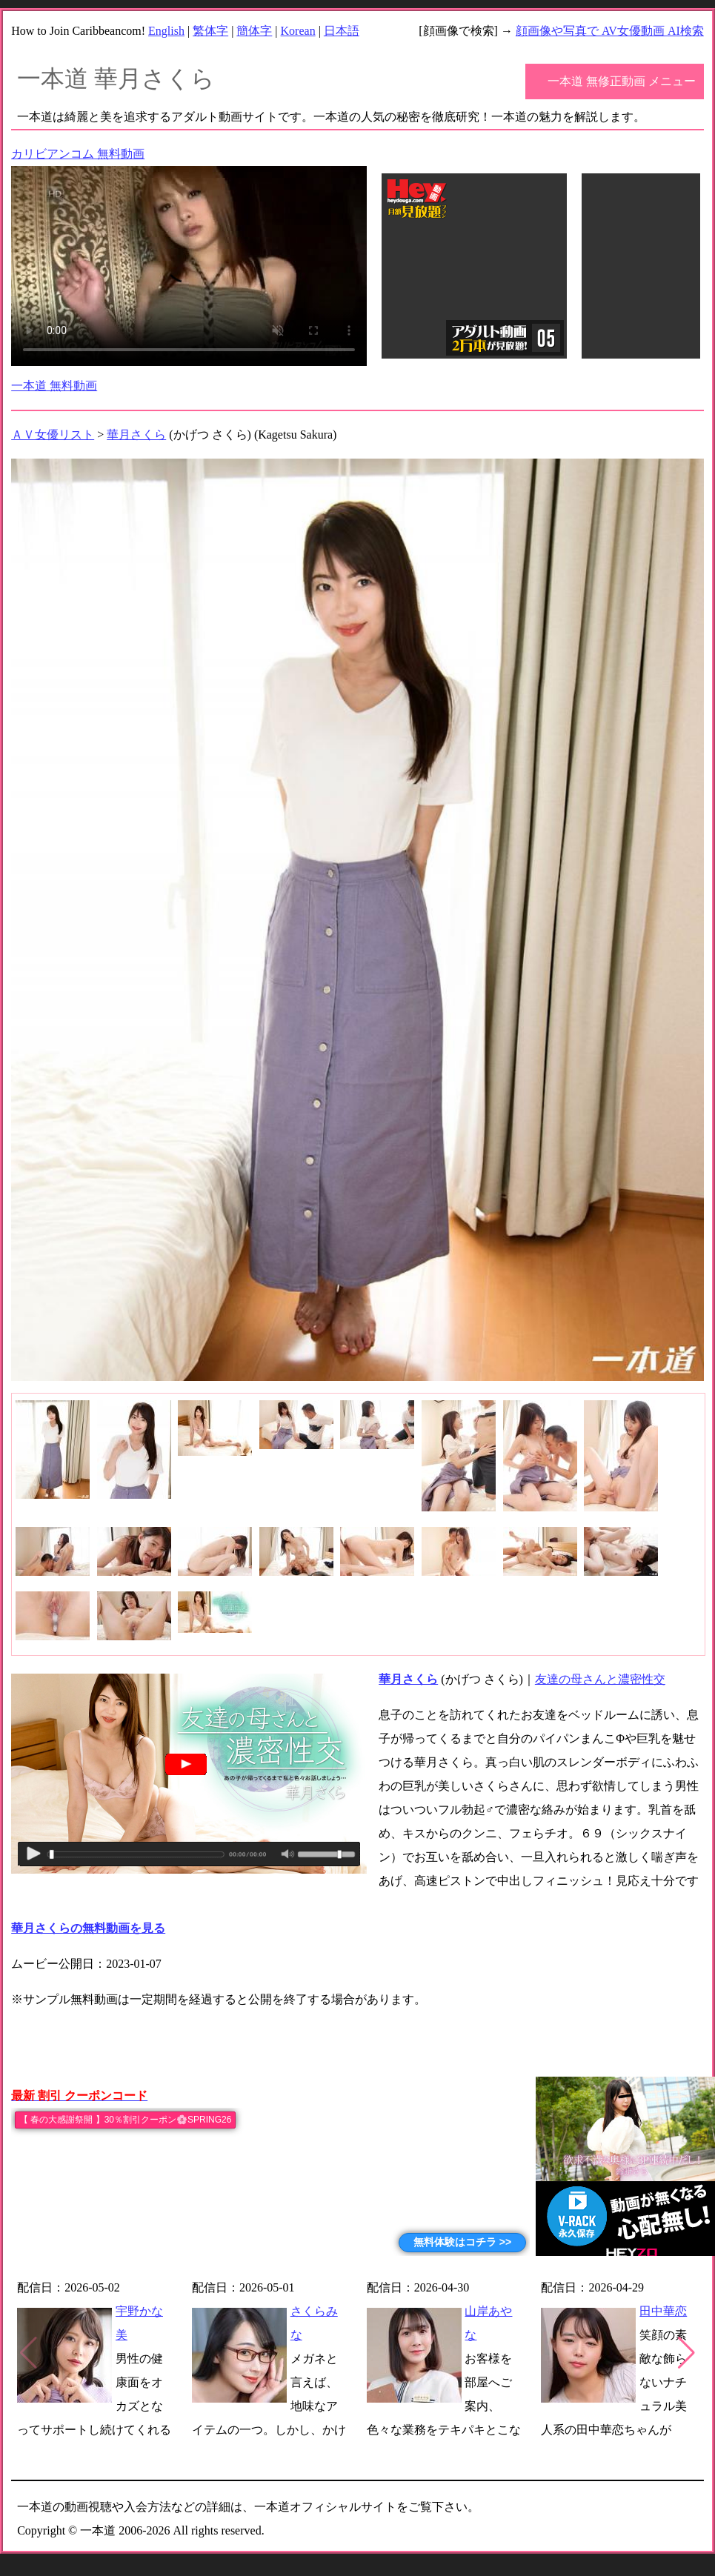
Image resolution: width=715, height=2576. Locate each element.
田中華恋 (663, 2311)
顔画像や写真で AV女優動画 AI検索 (610, 30)
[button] (686, 2353)
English (166, 30)
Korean (298, 30)
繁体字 (210, 30)
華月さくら (136, 434)
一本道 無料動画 (54, 385)
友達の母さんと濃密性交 (600, 1679)
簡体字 (254, 30)
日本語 (341, 30)
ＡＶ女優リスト (52, 434)
